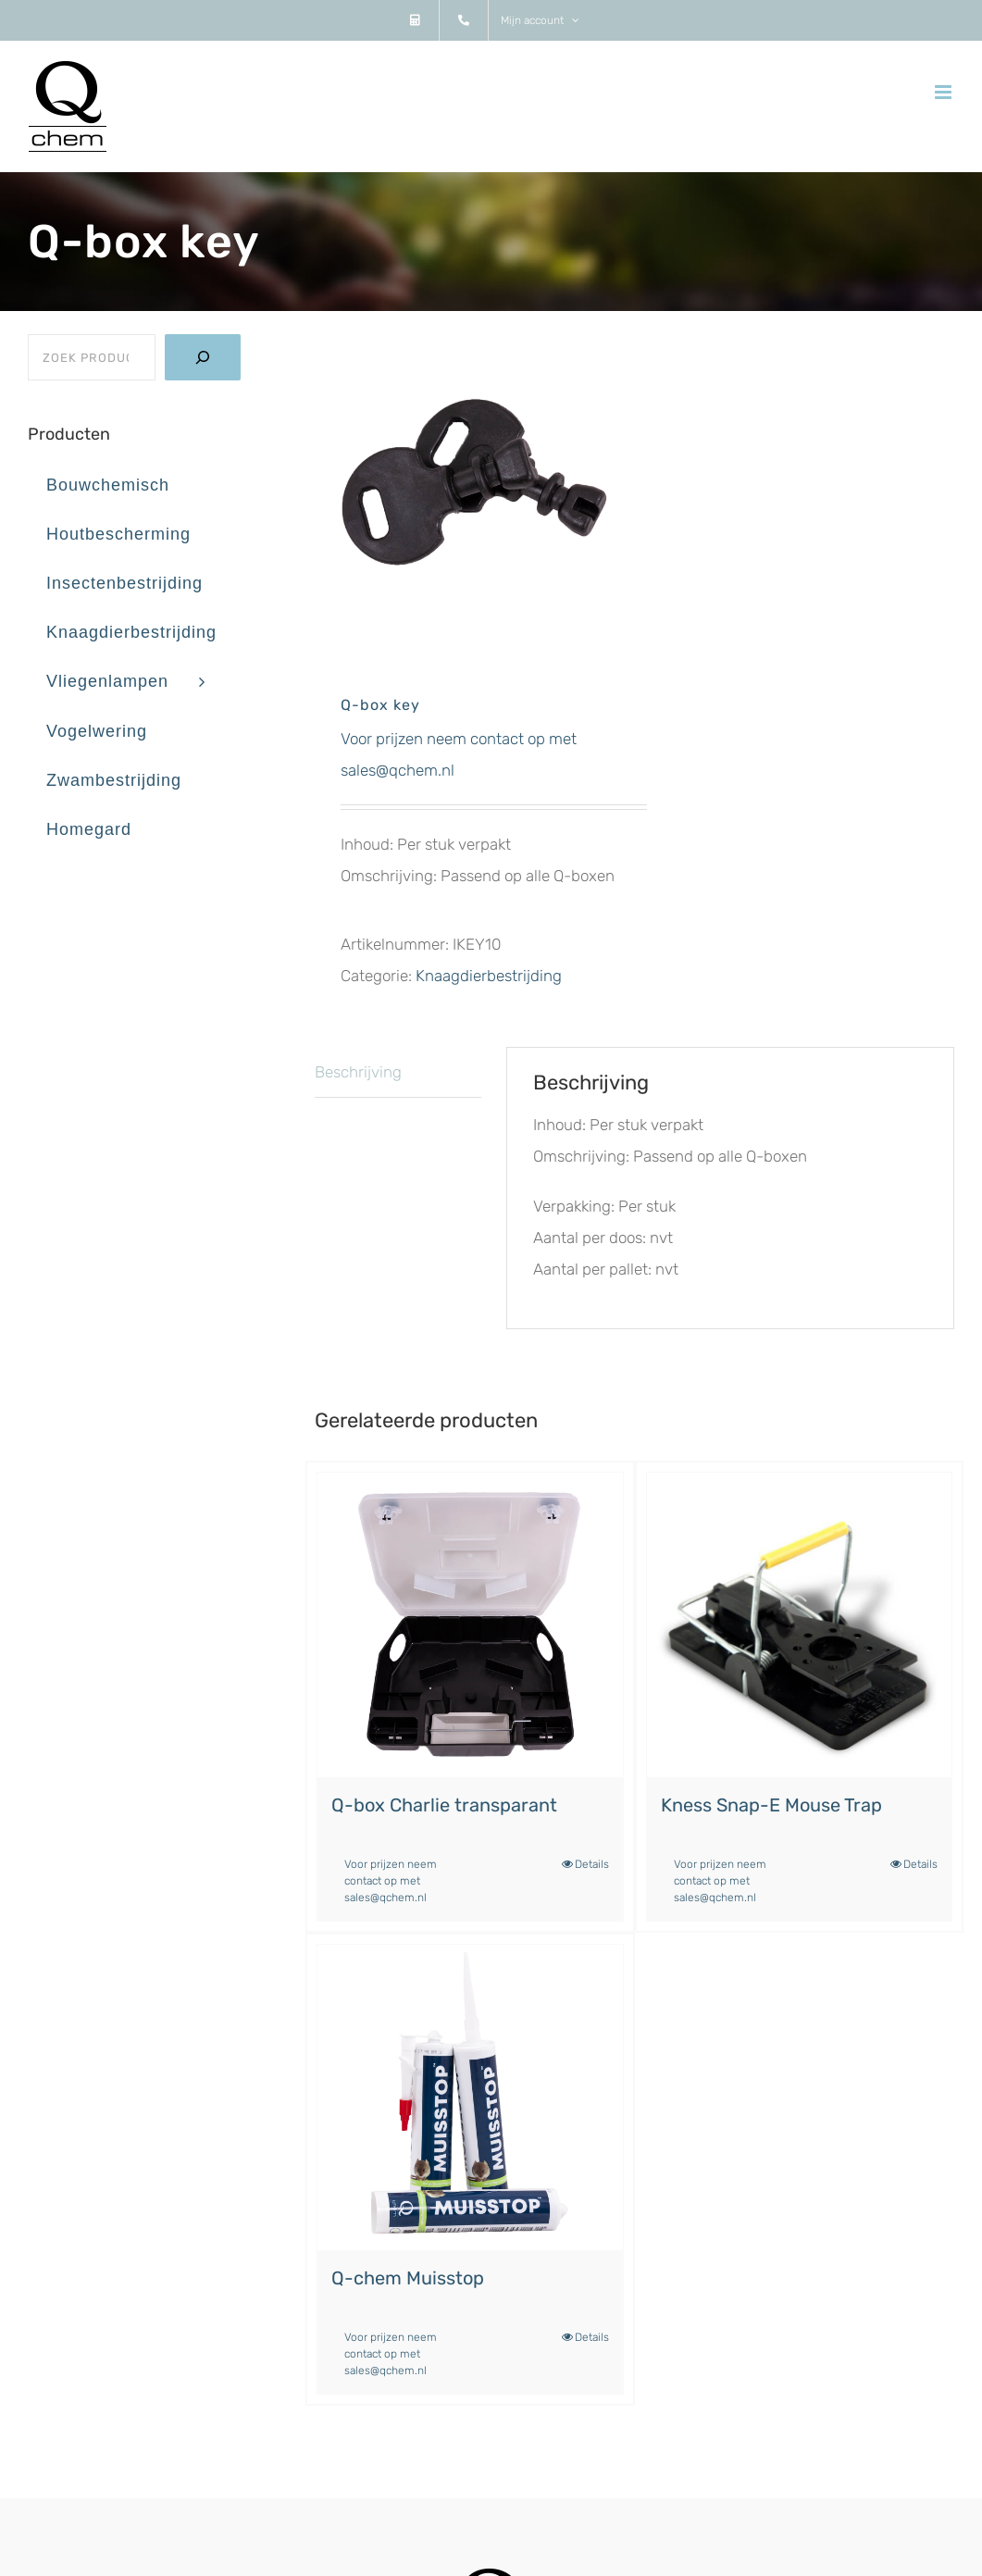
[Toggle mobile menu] (944, 92)
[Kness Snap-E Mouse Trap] (799, 1625)
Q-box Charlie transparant (444, 1805)
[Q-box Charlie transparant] (469, 1625)
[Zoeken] (203, 357)
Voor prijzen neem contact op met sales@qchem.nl (390, 1881)
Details (592, 1864)
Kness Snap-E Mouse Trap (771, 1805)
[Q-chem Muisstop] (469, 2097)
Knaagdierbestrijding (489, 975)
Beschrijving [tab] (358, 1072)
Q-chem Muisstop (407, 2278)
